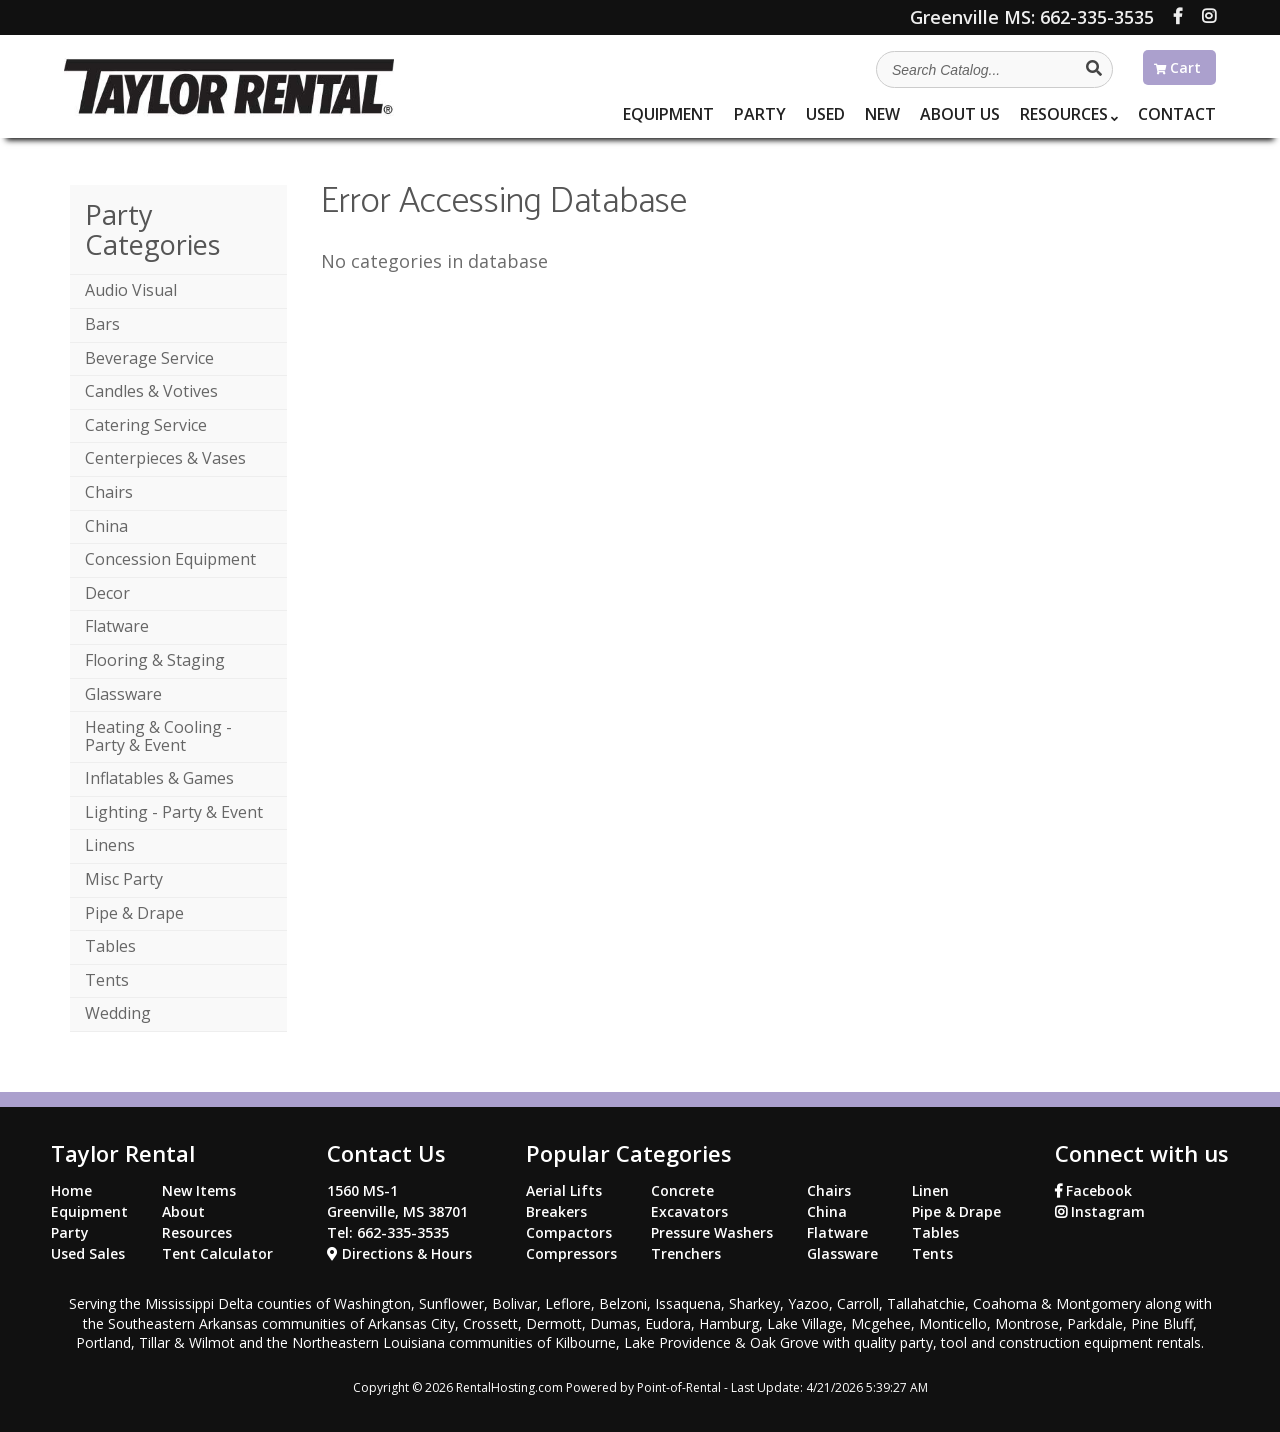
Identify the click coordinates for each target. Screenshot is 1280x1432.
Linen (930, 1190)
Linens (110, 845)
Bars (102, 324)
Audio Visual (131, 290)
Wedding (118, 1013)
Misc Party (124, 879)
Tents (107, 980)
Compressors (571, 1253)
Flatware (117, 626)
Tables (110, 946)
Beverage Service (149, 358)
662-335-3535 (1032, 17)
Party (760, 114)
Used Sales (88, 1253)
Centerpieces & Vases (165, 458)
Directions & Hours (399, 1253)
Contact (1177, 114)
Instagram (1100, 1211)
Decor (107, 593)
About (183, 1211)
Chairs (109, 492)
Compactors (569, 1232)
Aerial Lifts (564, 1190)
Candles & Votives (151, 391)
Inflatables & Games (159, 778)
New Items (199, 1190)
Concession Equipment (170, 559)
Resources (1069, 114)
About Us (960, 114)
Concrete (682, 1190)
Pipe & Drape (134, 913)
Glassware (123, 694)
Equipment (668, 114)
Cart (1177, 67)
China (106, 526)
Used (825, 114)
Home (71, 1190)
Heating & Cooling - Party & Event (158, 736)
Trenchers (686, 1253)
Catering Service (146, 425)
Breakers (556, 1211)
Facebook (1093, 1190)
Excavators (689, 1211)
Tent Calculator (217, 1253)
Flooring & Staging (155, 660)
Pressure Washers (712, 1232)
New (882, 114)
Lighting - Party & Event (174, 812)
